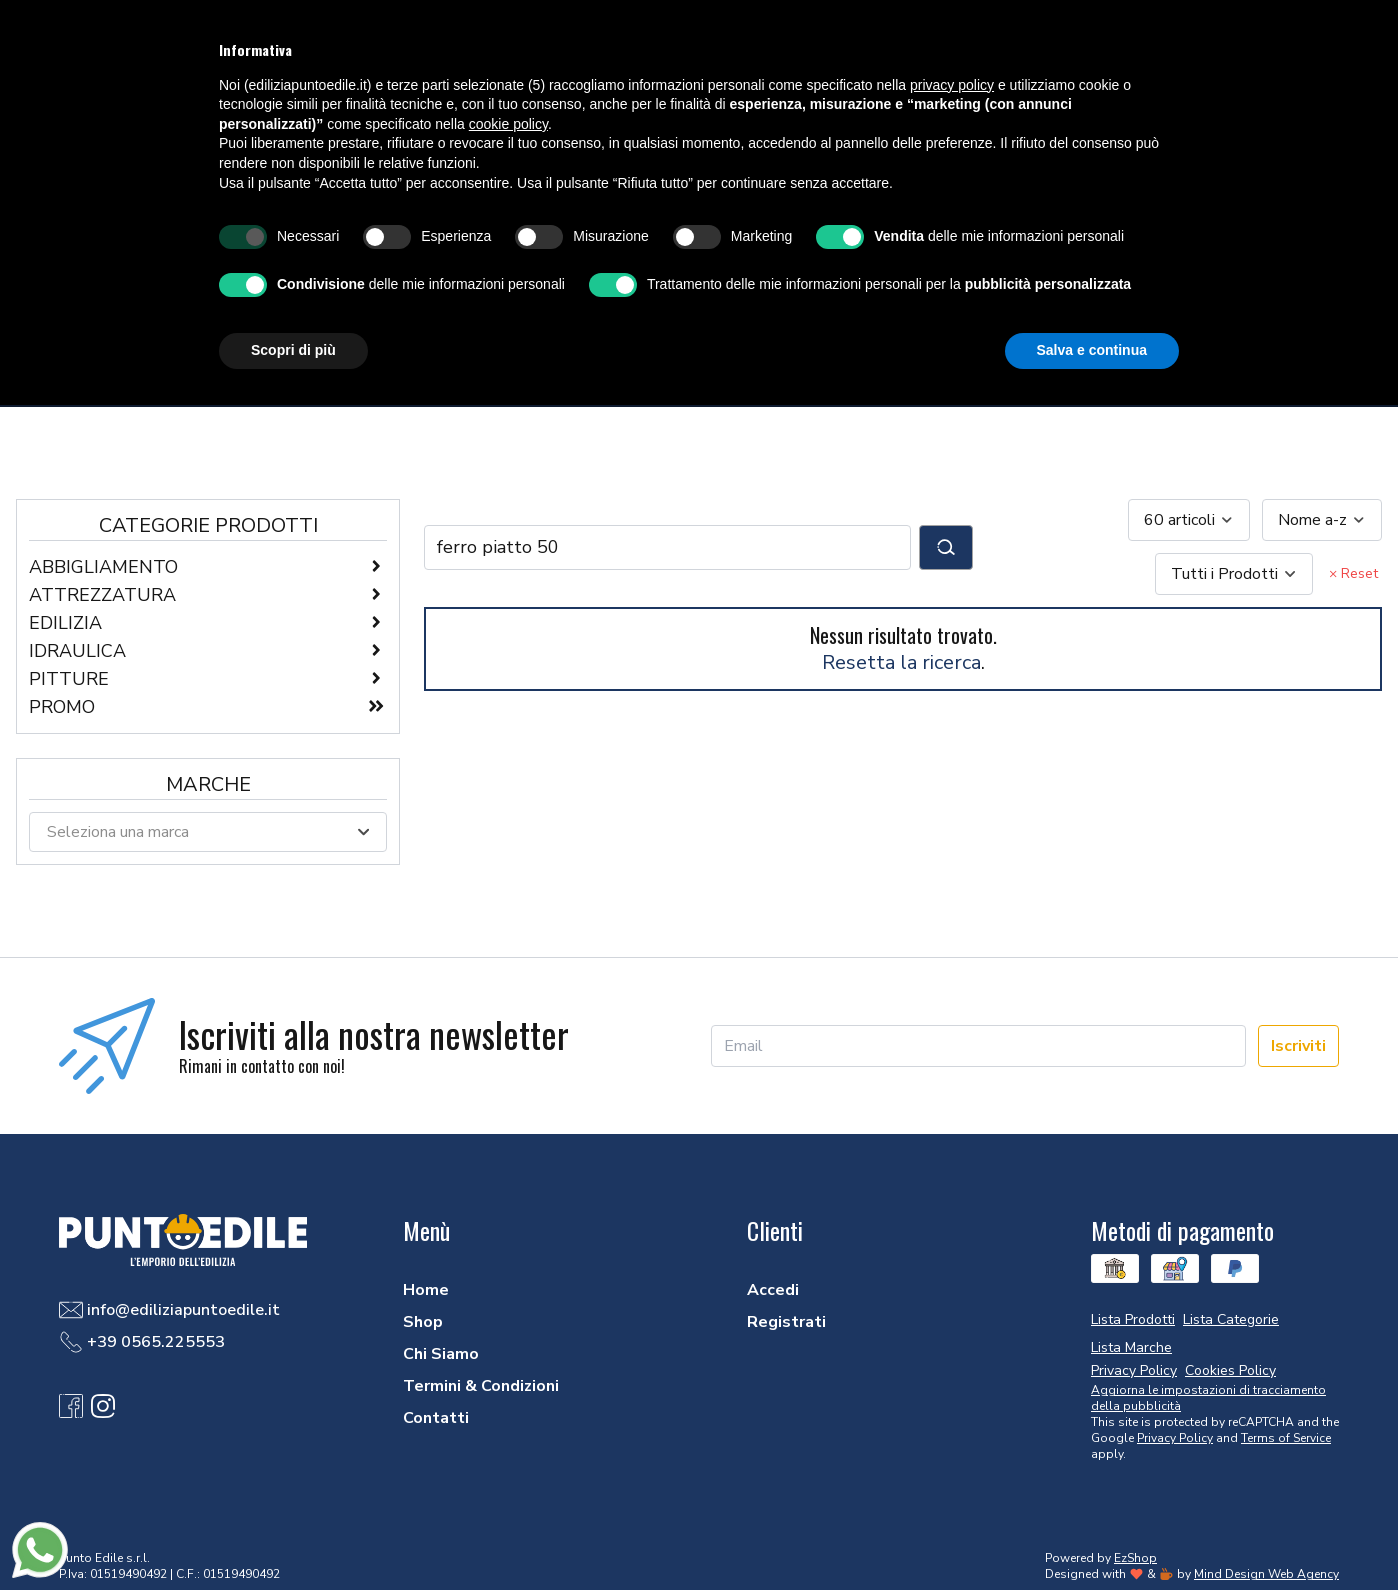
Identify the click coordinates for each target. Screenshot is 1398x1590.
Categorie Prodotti (208, 525)
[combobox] (1189, 520)
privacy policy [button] (952, 85)
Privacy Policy (1175, 1438)
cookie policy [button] (508, 124)
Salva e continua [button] (1092, 350)
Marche (208, 784)
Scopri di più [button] (293, 350)
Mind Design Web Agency (1266, 1574)
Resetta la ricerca (901, 662)
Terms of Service (1286, 1438)
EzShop (1135, 1558)
